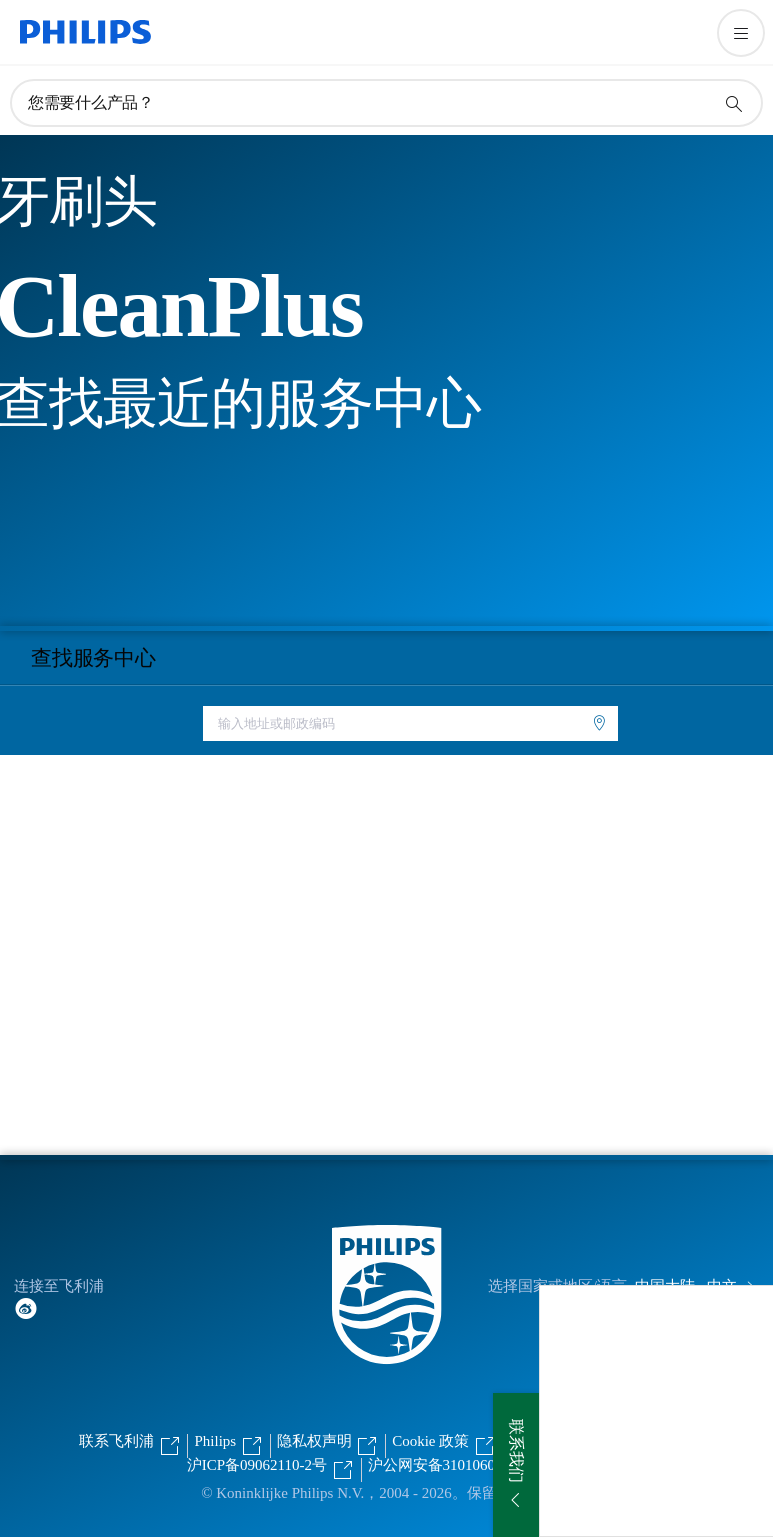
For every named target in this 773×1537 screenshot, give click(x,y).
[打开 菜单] (741, 33)
